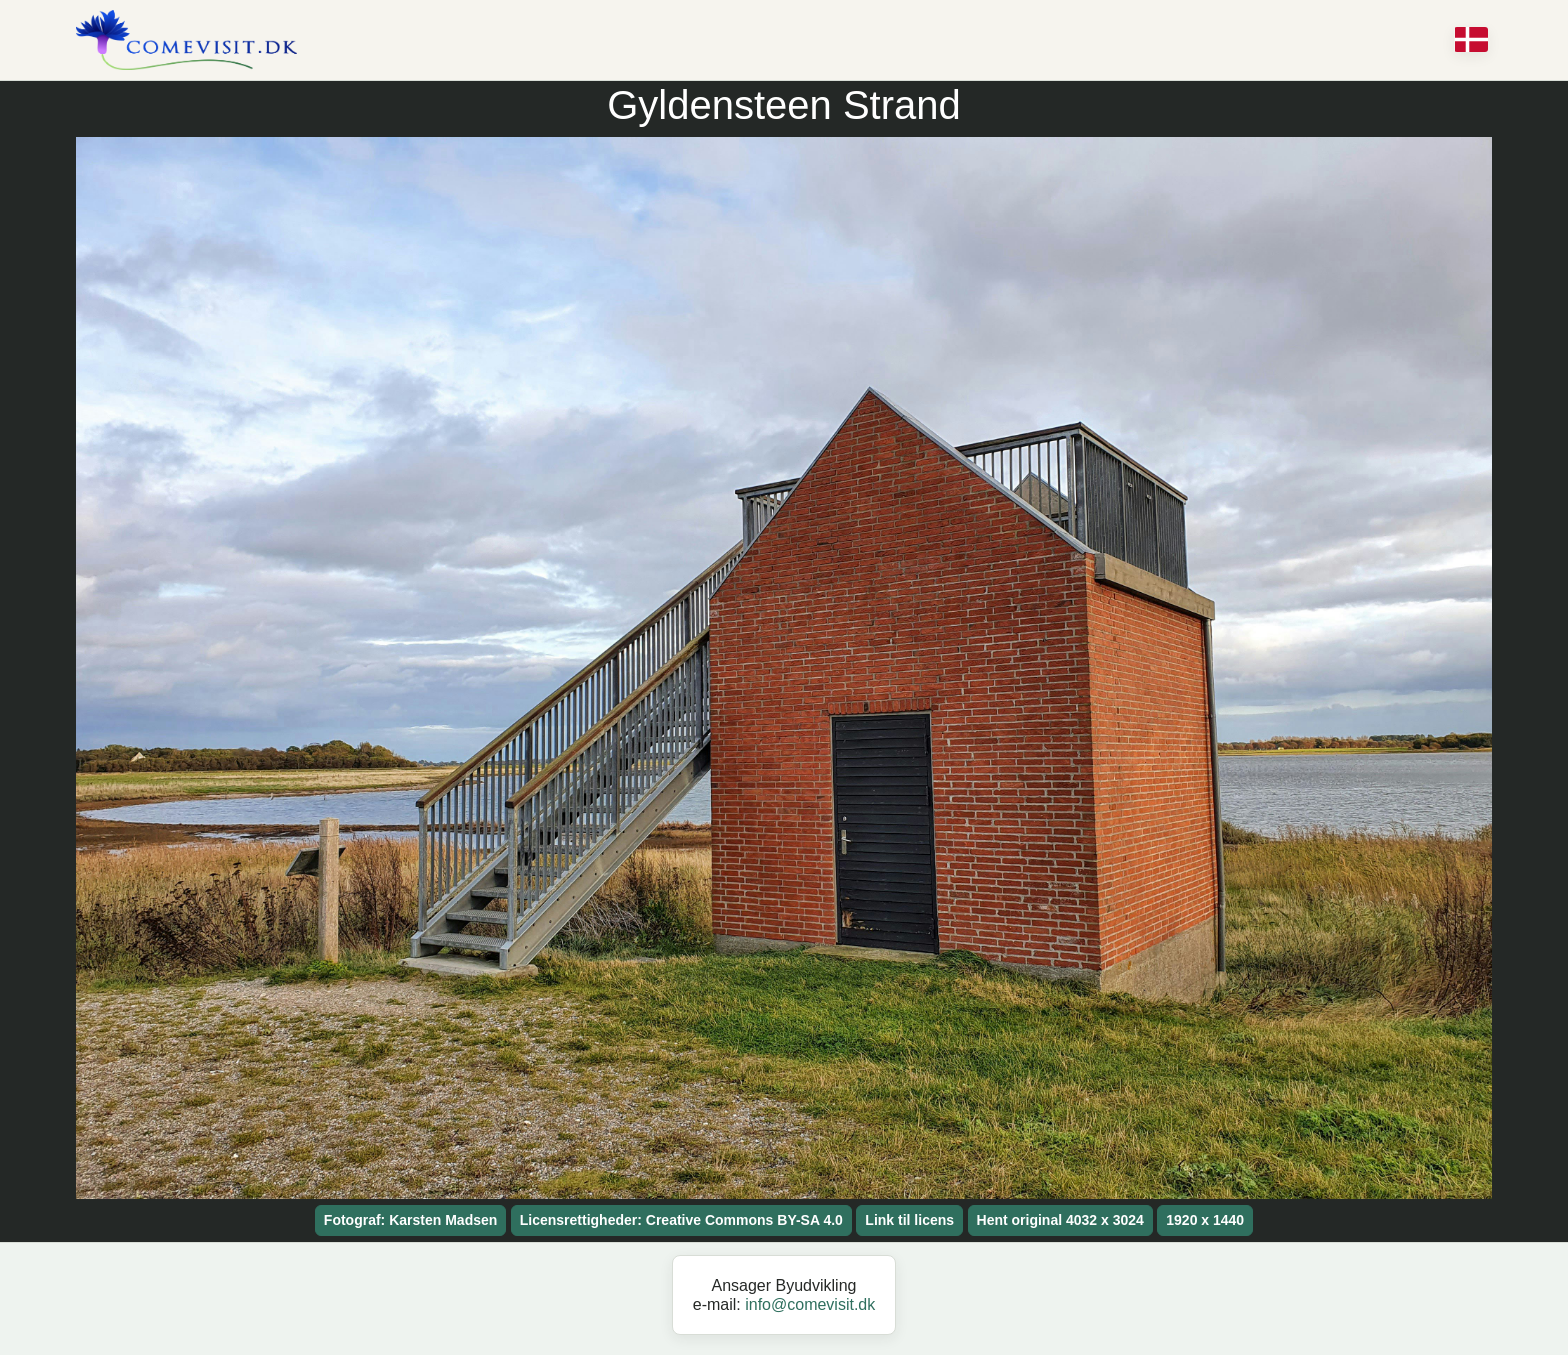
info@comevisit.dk (810, 1304)
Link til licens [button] (909, 1220)
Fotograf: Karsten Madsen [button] (410, 1220)
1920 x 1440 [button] (1205, 1220)
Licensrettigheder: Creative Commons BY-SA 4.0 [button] (681, 1220)
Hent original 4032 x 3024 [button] (1060, 1220)
